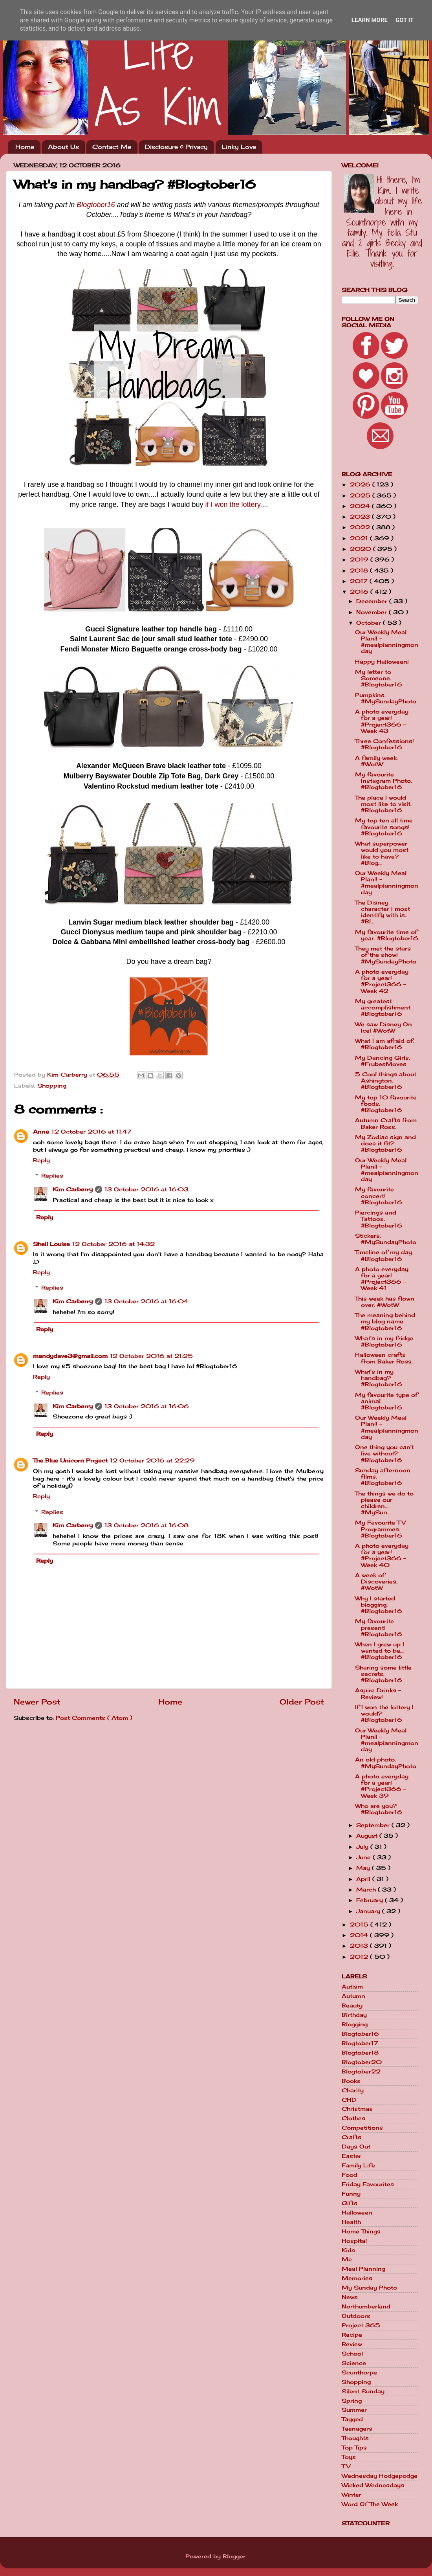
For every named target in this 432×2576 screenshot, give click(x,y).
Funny (351, 2194)
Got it (404, 20)
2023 (361, 517)
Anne (41, 1131)
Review (352, 2344)
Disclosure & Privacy (176, 146)
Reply (41, 1160)
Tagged (352, 2419)
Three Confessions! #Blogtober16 (384, 744)
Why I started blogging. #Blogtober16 (378, 1604)
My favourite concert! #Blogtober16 (378, 1195)
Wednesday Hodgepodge (379, 2476)
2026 (361, 484)
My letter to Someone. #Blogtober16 (378, 678)
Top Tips (354, 2447)
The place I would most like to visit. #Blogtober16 (383, 803)
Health (351, 2222)
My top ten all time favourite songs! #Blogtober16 (384, 826)
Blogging (355, 2024)
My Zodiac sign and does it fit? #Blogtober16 (385, 1143)
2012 (360, 1957)
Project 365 (361, 2325)
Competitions (362, 2128)
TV (346, 2466)
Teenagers (357, 2429)
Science (354, 2363)
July (363, 1847)
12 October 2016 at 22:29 (152, 1460)
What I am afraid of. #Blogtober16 (384, 1044)
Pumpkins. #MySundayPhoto (385, 698)
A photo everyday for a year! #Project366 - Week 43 (381, 721)
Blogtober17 (360, 2043)
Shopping (51, 1086)
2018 (360, 570)
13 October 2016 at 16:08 (146, 1525)
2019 (360, 559)
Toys (349, 2457)
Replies (52, 1175)
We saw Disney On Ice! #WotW (383, 1027)
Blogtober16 (96, 205)
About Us (63, 146)
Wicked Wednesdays (373, 2485)
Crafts (351, 2137)
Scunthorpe (359, 2372)
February (370, 1900)
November (372, 612)
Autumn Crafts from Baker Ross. (386, 1123)
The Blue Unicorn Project (70, 1460)
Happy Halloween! (382, 662)
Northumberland (366, 2306)
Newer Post (37, 1701)
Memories (357, 2278)
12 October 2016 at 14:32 (113, 1244)
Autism (352, 1986)
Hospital (354, 2241)
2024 (361, 506)
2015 (360, 1924)
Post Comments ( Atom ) (94, 1718)
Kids (348, 2250)
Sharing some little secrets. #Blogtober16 (383, 1673)
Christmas (357, 2109)
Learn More (369, 20)
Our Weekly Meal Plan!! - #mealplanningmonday (386, 642)
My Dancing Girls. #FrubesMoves (382, 1061)
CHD (349, 2100)
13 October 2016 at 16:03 (146, 1189)
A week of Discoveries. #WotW (376, 1581)
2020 (361, 549)
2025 (361, 495)
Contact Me (111, 146)
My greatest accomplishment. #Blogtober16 (383, 1007)
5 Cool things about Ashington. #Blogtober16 (385, 1080)
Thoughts (355, 2438)
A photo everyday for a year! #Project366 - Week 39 (381, 1786)
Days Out (356, 2146)
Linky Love (238, 146)
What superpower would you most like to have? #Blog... (381, 853)
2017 (360, 581)
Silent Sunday (363, 2391)
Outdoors (356, 2316)
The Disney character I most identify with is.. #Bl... (382, 912)
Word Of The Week (370, 2504)
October (369, 623)
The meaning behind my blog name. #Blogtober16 (385, 1321)
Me (347, 2259)
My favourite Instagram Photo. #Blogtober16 (383, 780)
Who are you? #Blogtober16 (378, 1809)
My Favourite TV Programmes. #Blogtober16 (380, 1528)
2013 (360, 1946)
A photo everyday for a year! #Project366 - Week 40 (381, 1555)
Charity (353, 2090)
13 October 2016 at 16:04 (146, 1301)
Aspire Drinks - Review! (378, 1693)
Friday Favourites (368, 2184)
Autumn (353, 1996)
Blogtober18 (360, 2052)
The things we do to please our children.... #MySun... (384, 1503)
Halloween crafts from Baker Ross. (384, 1358)
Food (349, 2175)
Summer (354, 2410)
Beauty (352, 2005)
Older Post (302, 1701)
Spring (352, 2401)
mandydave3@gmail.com (70, 1356)
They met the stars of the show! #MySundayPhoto (385, 954)
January (369, 1911)
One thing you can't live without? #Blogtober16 (384, 1453)
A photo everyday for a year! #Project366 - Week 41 (381, 1279)
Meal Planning (363, 2269)
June (364, 1857)
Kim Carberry (73, 1189)
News (350, 2297)
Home (24, 146)
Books (351, 2081)
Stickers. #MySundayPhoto (385, 1239)
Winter (351, 2495)
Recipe (352, 2335)
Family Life (358, 2165)
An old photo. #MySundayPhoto (385, 1762)
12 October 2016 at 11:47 (91, 1131)
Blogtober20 (362, 2062)
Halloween (357, 2212)
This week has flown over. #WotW (384, 1301)
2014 (360, 1935)
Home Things (361, 2231)
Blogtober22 (361, 2071)
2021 (360, 538)
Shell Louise (51, 1244)
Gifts (349, 2203)
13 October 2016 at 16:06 (146, 1406)
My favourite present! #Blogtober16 (378, 1627)
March (367, 1889)
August (367, 1836)
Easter (351, 2156)
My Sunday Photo (369, 2287)
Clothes (353, 2118)
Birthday (354, 2015)
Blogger (234, 2556)
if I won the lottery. (233, 504)
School (352, 2353)
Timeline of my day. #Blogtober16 (384, 1255)
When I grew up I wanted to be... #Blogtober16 (379, 1650)
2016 (360, 592)
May (364, 1868)
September (374, 1825)
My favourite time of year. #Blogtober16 (386, 935)
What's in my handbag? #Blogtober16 (378, 1378)
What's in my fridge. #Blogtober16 (384, 1341)
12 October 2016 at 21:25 (151, 1356)
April (364, 1879)
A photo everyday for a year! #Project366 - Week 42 (381, 981)
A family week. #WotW (376, 761)
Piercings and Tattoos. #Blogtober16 (378, 1218)
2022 (361, 527)
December (372, 601)
